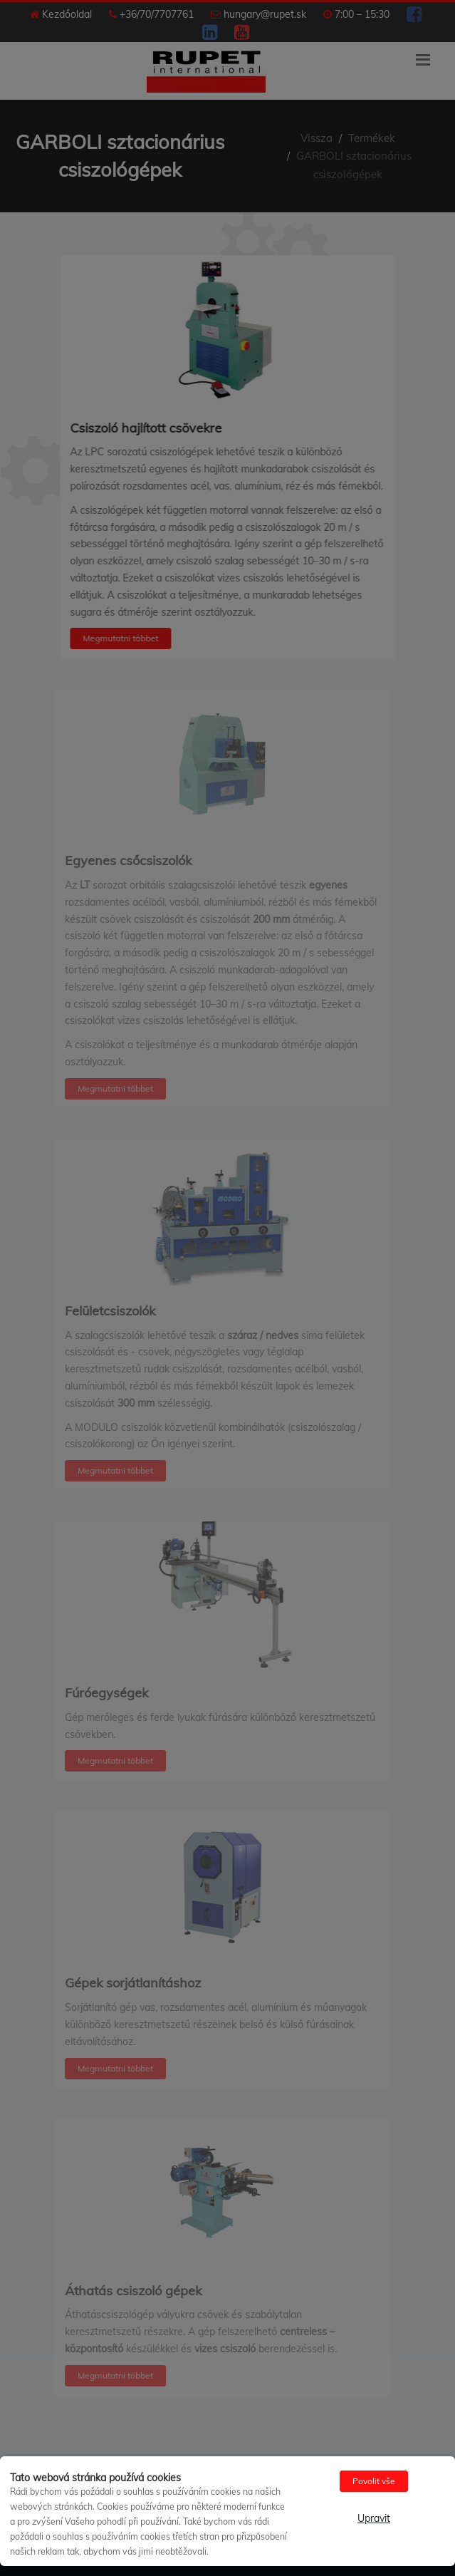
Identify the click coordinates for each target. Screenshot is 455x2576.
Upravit (373, 2518)
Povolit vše (373, 2481)
